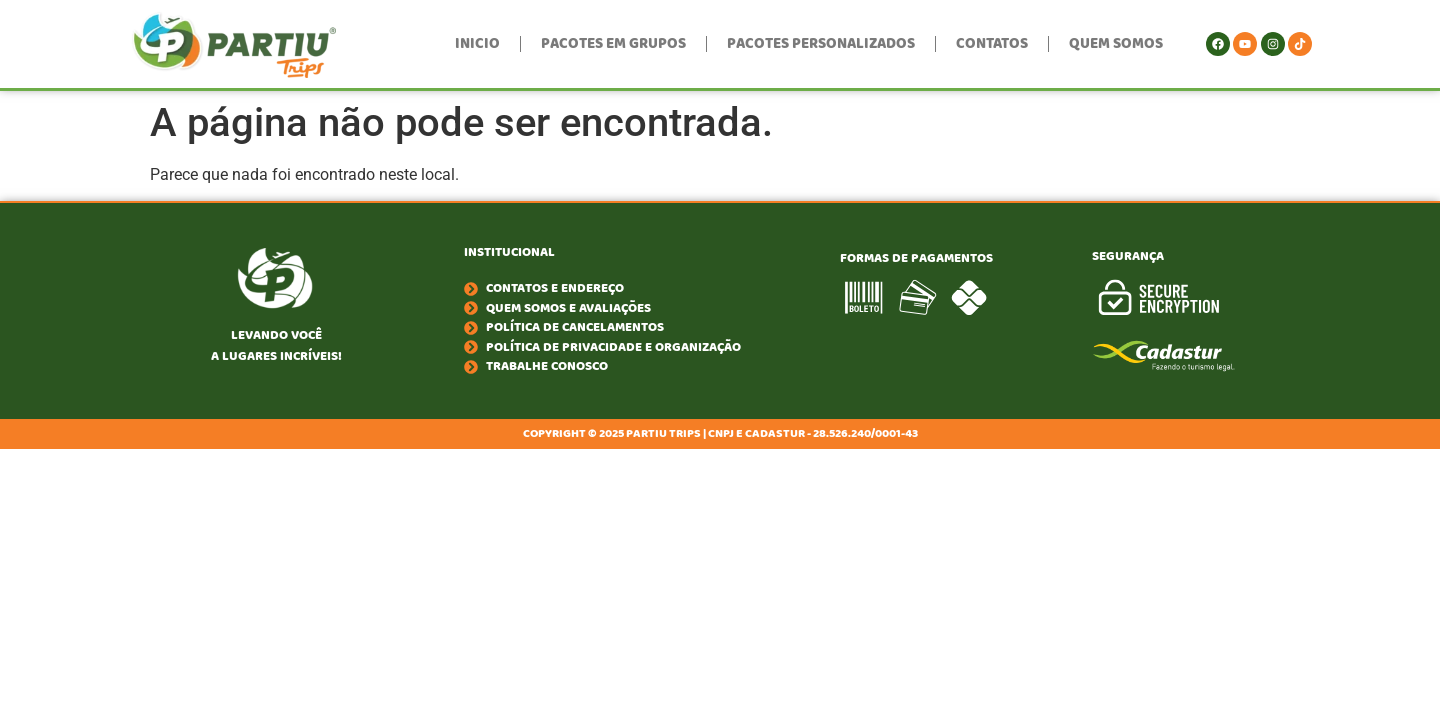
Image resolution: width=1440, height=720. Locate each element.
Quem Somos (1116, 44)
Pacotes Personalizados (821, 44)
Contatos (992, 44)
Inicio (477, 44)
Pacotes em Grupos (613, 44)
